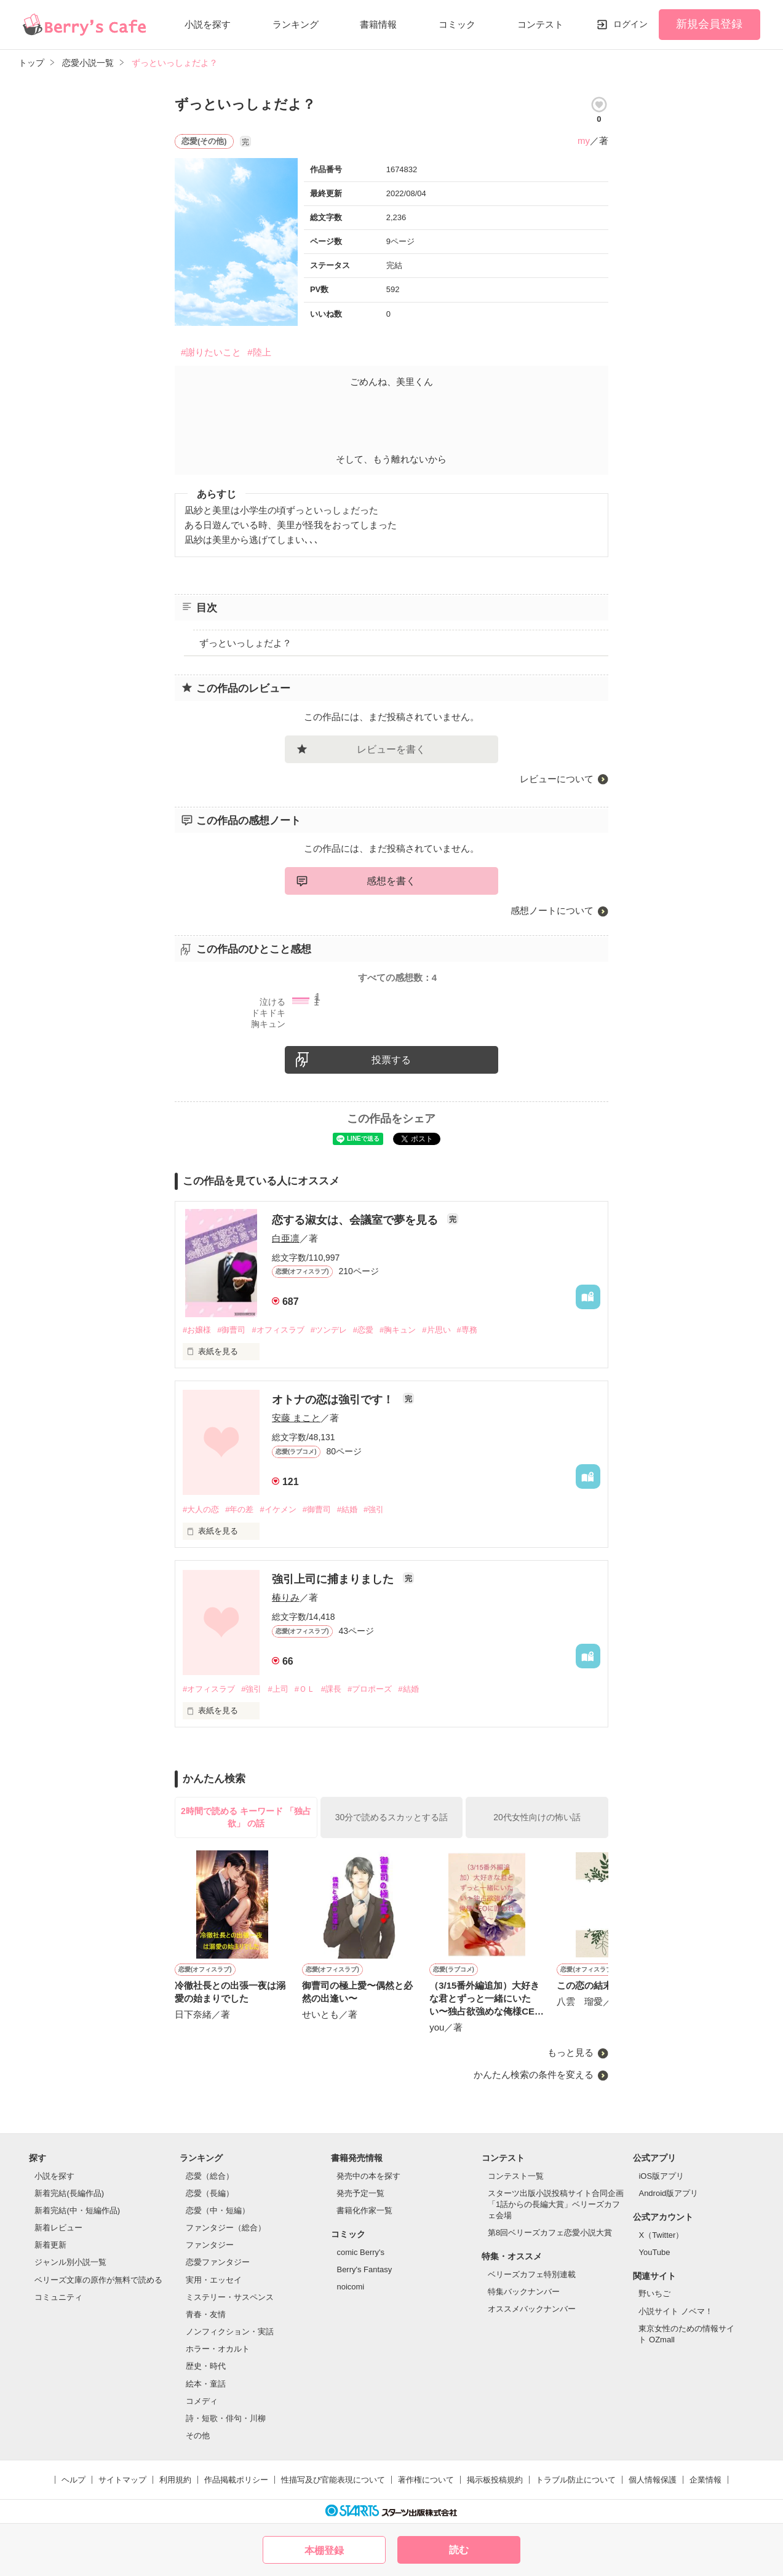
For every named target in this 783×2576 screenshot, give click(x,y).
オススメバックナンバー (532, 2308)
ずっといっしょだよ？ (245, 643)
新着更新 (50, 2244)
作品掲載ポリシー (236, 2479)
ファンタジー (210, 2244)
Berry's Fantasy (364, 2269)
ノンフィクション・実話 (230, 2331)
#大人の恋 (201, 1509)
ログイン (630, 24)
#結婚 (347, 1509)
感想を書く (391, 881)
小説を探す (208, 24)
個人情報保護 (653, 2479)
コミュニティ (58, 2297)
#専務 (467, 1329)
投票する (391, 1060)
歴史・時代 (206, 2366)
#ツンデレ (329, 1329)
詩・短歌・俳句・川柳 (226, 2418)
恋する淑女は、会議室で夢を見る (356, 1220)
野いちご (654, 2293)
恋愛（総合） (210, 2176)
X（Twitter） (660, 2235)
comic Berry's (360, 2252)
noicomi (350, 2286)
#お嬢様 (197, 1329)
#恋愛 (363, 1329)
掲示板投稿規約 (495, 2479)
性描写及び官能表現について (333, 2479)
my (584, 140)
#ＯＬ (305, 1689)
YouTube (654, 2252)
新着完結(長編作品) (69, 2193)
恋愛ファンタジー (218, 2262)
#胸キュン (398, 1329)
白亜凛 (286, 1238)
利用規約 (175, 2479)
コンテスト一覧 (516, 2176)
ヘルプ (73, 2479)
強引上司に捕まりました (334, 1579)
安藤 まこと (296, 1418)
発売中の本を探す (368, 2176)
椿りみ (286, 1597)
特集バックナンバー (524, 2291)
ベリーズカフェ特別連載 (532, 2274)
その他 (198, 2435)
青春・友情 (206, 2314)
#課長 (331, 1689)
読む (459, 2550)
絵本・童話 (206, 2383)
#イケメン (278, 1509)
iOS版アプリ (661, 2176)
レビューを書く (391, 749)
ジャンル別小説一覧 (70, 2262)
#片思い (436, 1329)
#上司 (278, 1689)
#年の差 (239, 1509)
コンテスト (540, 24)
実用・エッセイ (214, 2280)
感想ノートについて (552, 910)
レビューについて (557, 779)
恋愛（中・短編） (218, 2210)
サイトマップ (122, 2479)
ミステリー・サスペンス (230, 2297)
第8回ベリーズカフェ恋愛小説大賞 (550, 2232)
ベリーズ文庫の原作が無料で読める (98, 2280)
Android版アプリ (668, 2193)
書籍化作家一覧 (364, 2210)
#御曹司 (231, 1329)
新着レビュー (58, 2227)
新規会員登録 (709, 24)
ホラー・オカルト (218, 2348)
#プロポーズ (370, 1689)
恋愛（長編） (210, 2193)
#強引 (374, 1509)
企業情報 (705, 2479)
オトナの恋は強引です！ (334, 1399)
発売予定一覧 (360, 2193)
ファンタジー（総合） (226, 2227)
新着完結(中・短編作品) (77, 2210)
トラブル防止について (576, 2479)
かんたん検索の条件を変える (534, 2074)
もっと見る (570, 2052)
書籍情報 (378, 24)
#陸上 (259, 352)
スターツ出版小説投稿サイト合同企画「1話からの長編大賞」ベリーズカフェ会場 (556, 2204)
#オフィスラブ (278, 1329)
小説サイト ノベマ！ (675, 2311)
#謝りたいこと (211, 352)
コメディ (202, 2401)
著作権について (426, 2479)
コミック (457, 24)
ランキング (295, 24)
